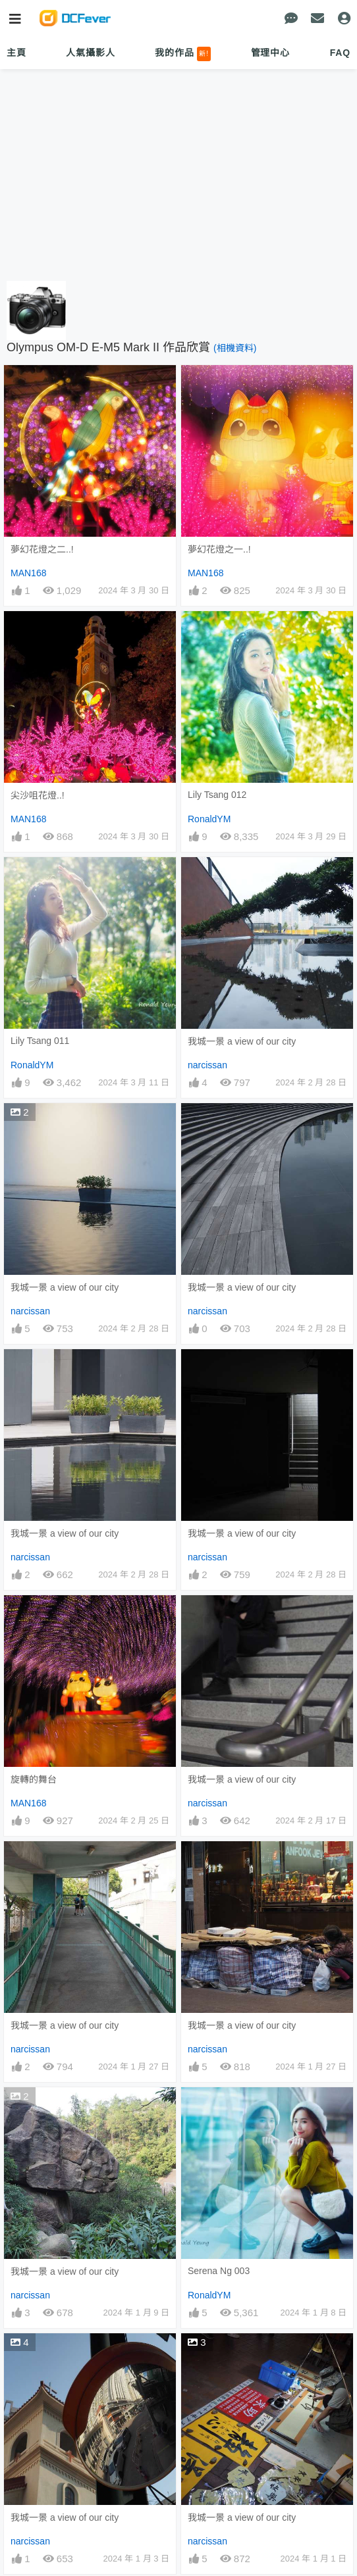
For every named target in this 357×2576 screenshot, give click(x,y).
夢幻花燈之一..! (219, 549)
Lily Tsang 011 (40, 1040)
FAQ (340, 52)
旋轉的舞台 (34, 1779)
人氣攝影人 (90, 52)
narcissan (207, 1065)
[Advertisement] (178, 176)
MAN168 (28, 573)
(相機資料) (234, 348)
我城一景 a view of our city (242, 1041)
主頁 (16, 52)
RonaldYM (209, 819)
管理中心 (270, 52)
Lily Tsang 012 (217, 794)
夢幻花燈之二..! (42, 549)
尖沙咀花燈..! (38, 795)
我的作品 (183, 54)
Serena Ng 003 (219, 2271)
